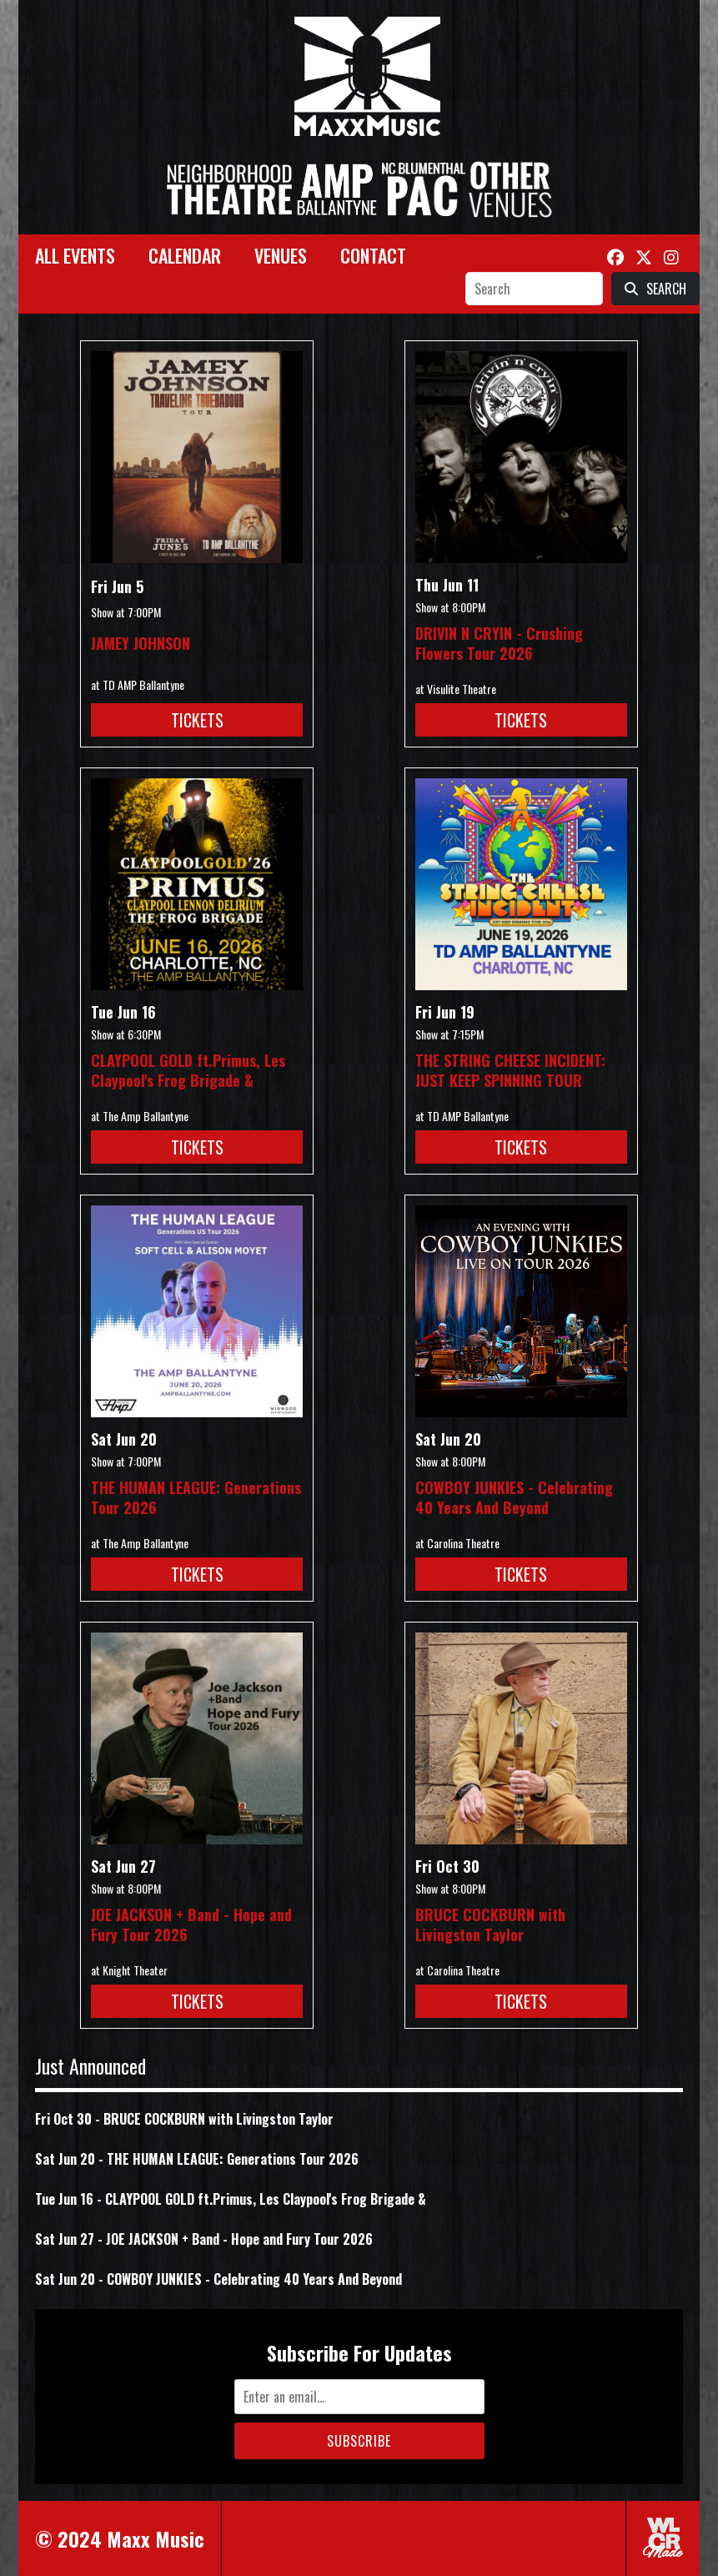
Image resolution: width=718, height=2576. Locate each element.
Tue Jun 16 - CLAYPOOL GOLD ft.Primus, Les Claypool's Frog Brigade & (230, 2199)
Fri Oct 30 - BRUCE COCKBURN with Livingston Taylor (184, 2119)
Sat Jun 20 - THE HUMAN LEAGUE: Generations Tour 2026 (197, 2159)
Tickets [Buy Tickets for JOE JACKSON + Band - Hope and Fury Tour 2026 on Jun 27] (197, 2001)
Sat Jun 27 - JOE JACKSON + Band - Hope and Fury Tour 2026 (204, 2239)
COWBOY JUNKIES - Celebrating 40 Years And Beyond (514, 1497)
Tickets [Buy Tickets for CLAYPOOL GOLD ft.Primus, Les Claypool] (197, 1147)
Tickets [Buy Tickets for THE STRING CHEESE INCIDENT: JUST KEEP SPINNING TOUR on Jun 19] (521, 1147)
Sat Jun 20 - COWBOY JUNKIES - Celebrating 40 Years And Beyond (218, 2279)
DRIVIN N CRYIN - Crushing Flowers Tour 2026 (499, 643)
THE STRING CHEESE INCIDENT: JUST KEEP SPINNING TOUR (510, 1070)
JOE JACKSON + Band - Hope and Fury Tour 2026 (191, 1924)
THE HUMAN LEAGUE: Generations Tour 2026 (196, 1497)
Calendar (184, 255)
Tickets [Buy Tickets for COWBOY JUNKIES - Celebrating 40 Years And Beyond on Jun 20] (521, 1574)
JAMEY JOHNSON (140, 643)
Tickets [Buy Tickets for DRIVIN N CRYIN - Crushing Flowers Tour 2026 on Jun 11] (521, 719)
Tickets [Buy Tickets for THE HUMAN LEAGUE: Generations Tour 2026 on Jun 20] (197, 1574)
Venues (280, 255)
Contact (373, 255)
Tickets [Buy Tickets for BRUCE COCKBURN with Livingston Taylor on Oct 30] (521, 2001)
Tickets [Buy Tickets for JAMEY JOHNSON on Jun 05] (197, 719)
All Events (75, 255)
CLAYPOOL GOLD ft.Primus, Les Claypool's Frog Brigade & (188, 1070)
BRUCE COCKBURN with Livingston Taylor (490, 1924)
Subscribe (359, 2441)
